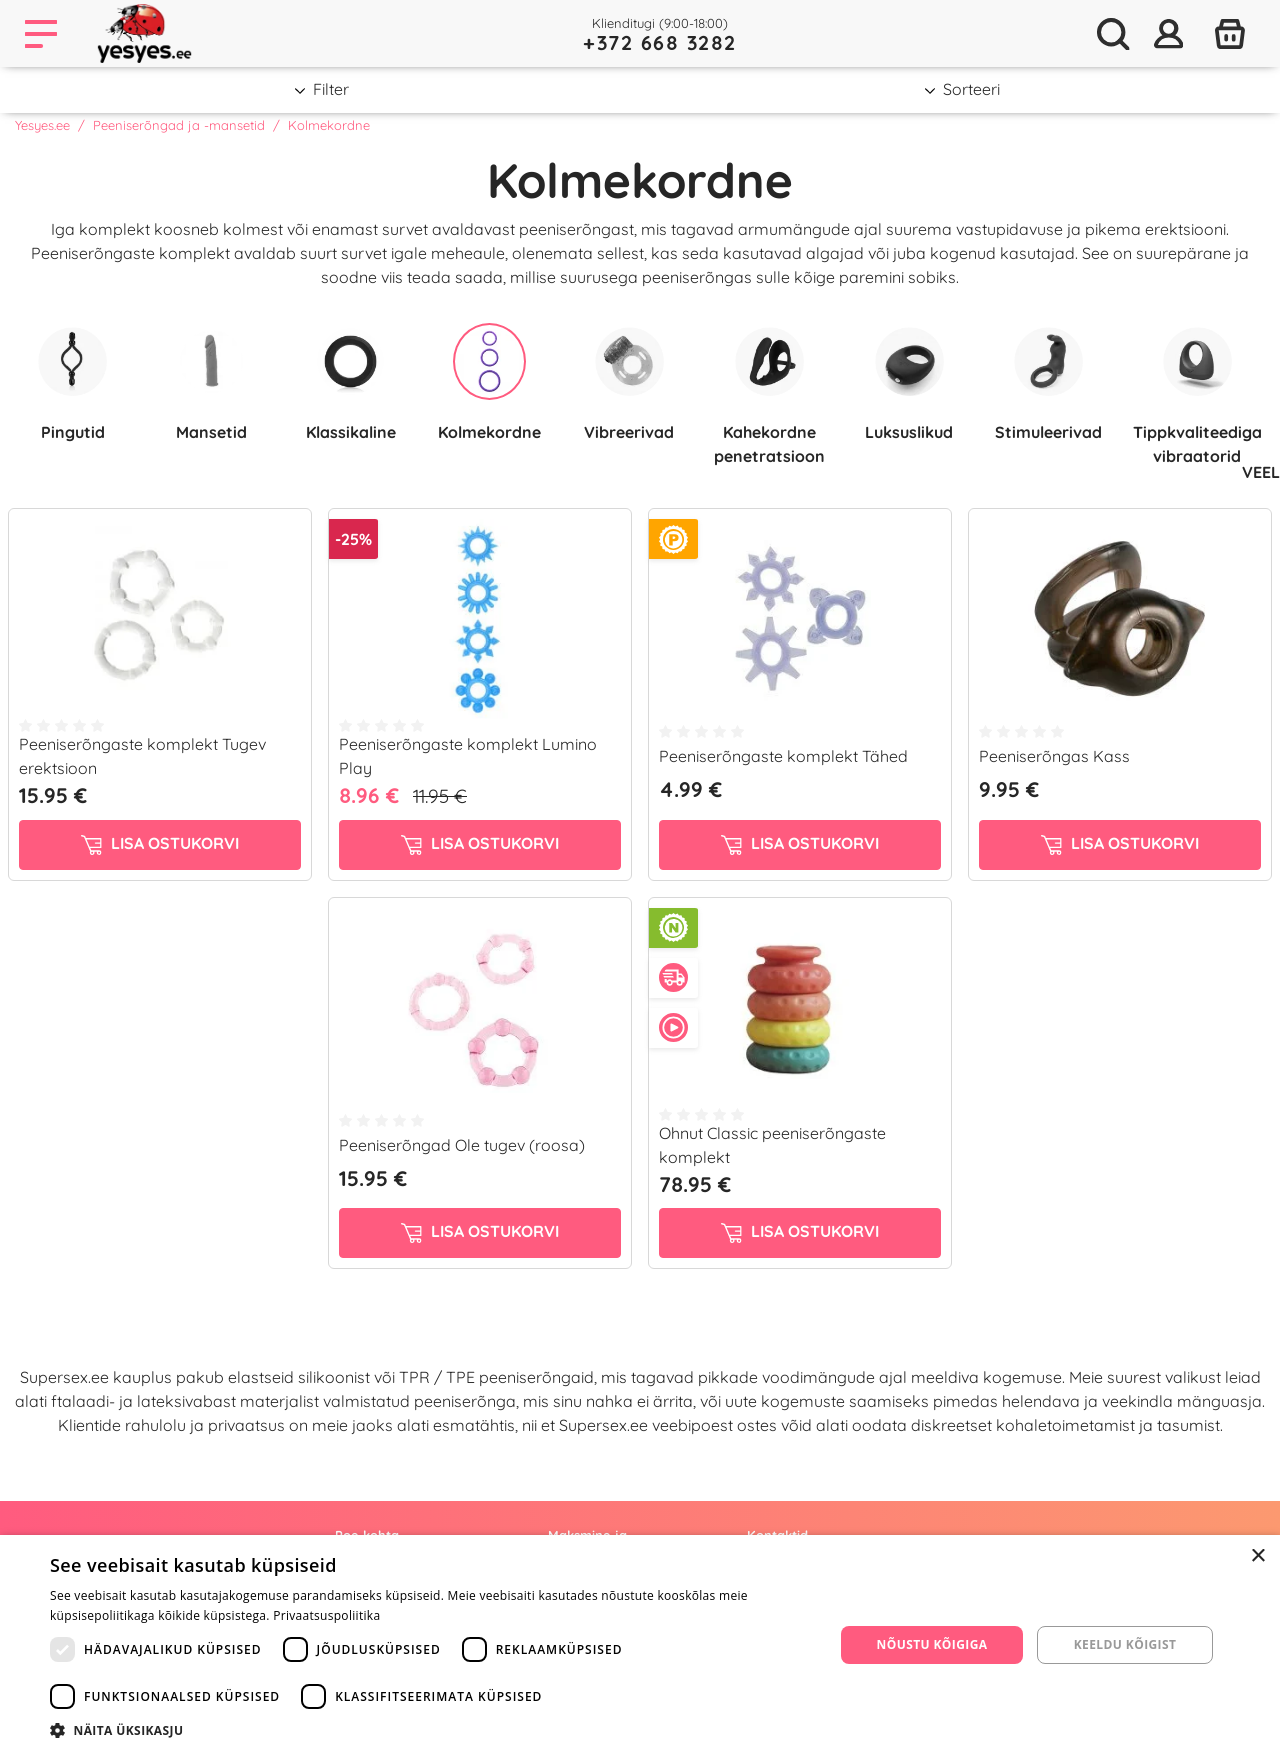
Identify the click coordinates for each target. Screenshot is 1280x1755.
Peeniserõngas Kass (1054, 756)
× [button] (1257, 1556)
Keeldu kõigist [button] (1125, 1644)
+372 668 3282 (660, 42)
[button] (430, 1730)
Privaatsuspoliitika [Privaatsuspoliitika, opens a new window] (326, 1615)
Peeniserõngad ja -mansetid (179, 125)
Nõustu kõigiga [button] (932, 1644)
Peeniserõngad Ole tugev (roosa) (462, 1145)
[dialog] (640, 1645)
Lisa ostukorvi (160, 844)
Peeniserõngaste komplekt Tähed (783, 756)
